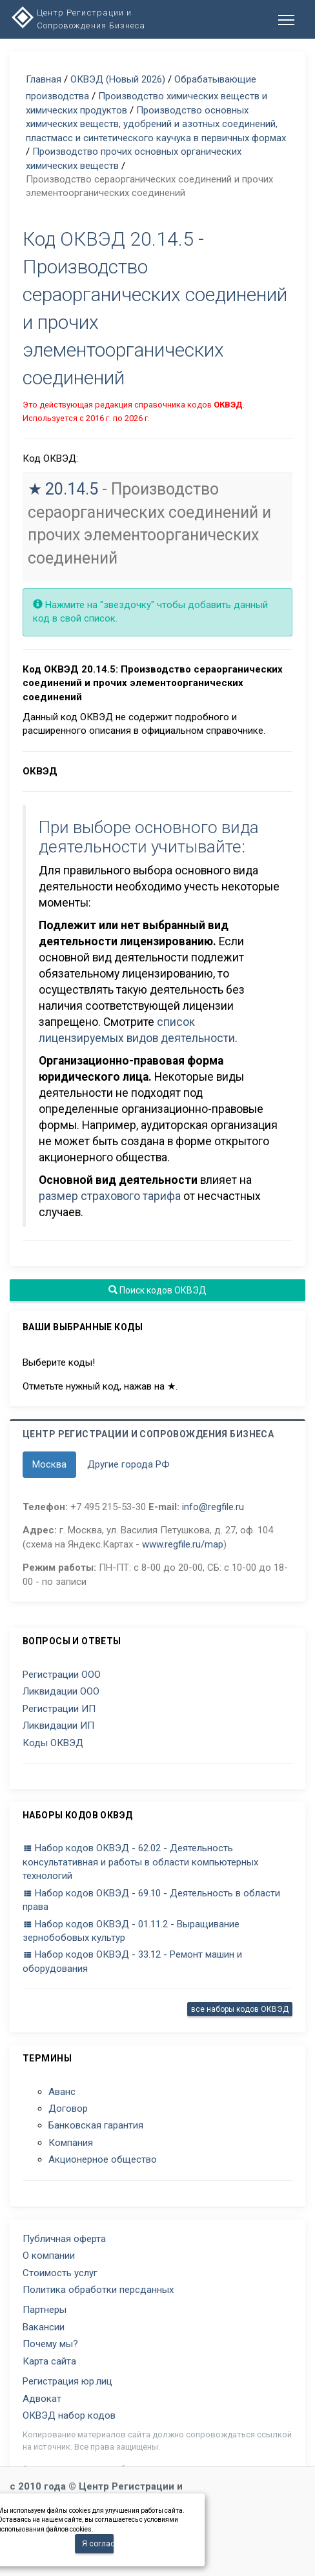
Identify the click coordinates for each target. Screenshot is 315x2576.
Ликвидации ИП (58, 1725)
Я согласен (98, 2543)
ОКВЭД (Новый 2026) (117, 79)
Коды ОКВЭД (53, 1743)
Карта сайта (49, 2361)
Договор (68, 2108)
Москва (49, 1464)
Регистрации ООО (62, 1674)
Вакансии (44, 2327)
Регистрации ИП (59, 1709)
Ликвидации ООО (61, 1691)
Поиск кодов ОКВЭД (157, 1290)
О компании (49, 2255)
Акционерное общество (102, 2159)
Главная (43, 79)
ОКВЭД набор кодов (69, 2415)
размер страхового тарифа (110, 1196)
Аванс (62, 2092)
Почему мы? (50, 2344)
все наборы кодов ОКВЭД (240, 2009)
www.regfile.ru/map (182, 1544)
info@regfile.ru (213, 1507)
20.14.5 (71, 489)
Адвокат (42, 2398)
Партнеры (44, 2309)
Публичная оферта (64, 2239)
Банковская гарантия (95, 2125)
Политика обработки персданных (98, 2290)
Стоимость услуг (60, 2273)
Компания (70, 2142)
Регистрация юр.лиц (67, 2381)
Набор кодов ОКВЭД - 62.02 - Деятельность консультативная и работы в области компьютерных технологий (140, 1862)
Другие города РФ (128, 1464)
